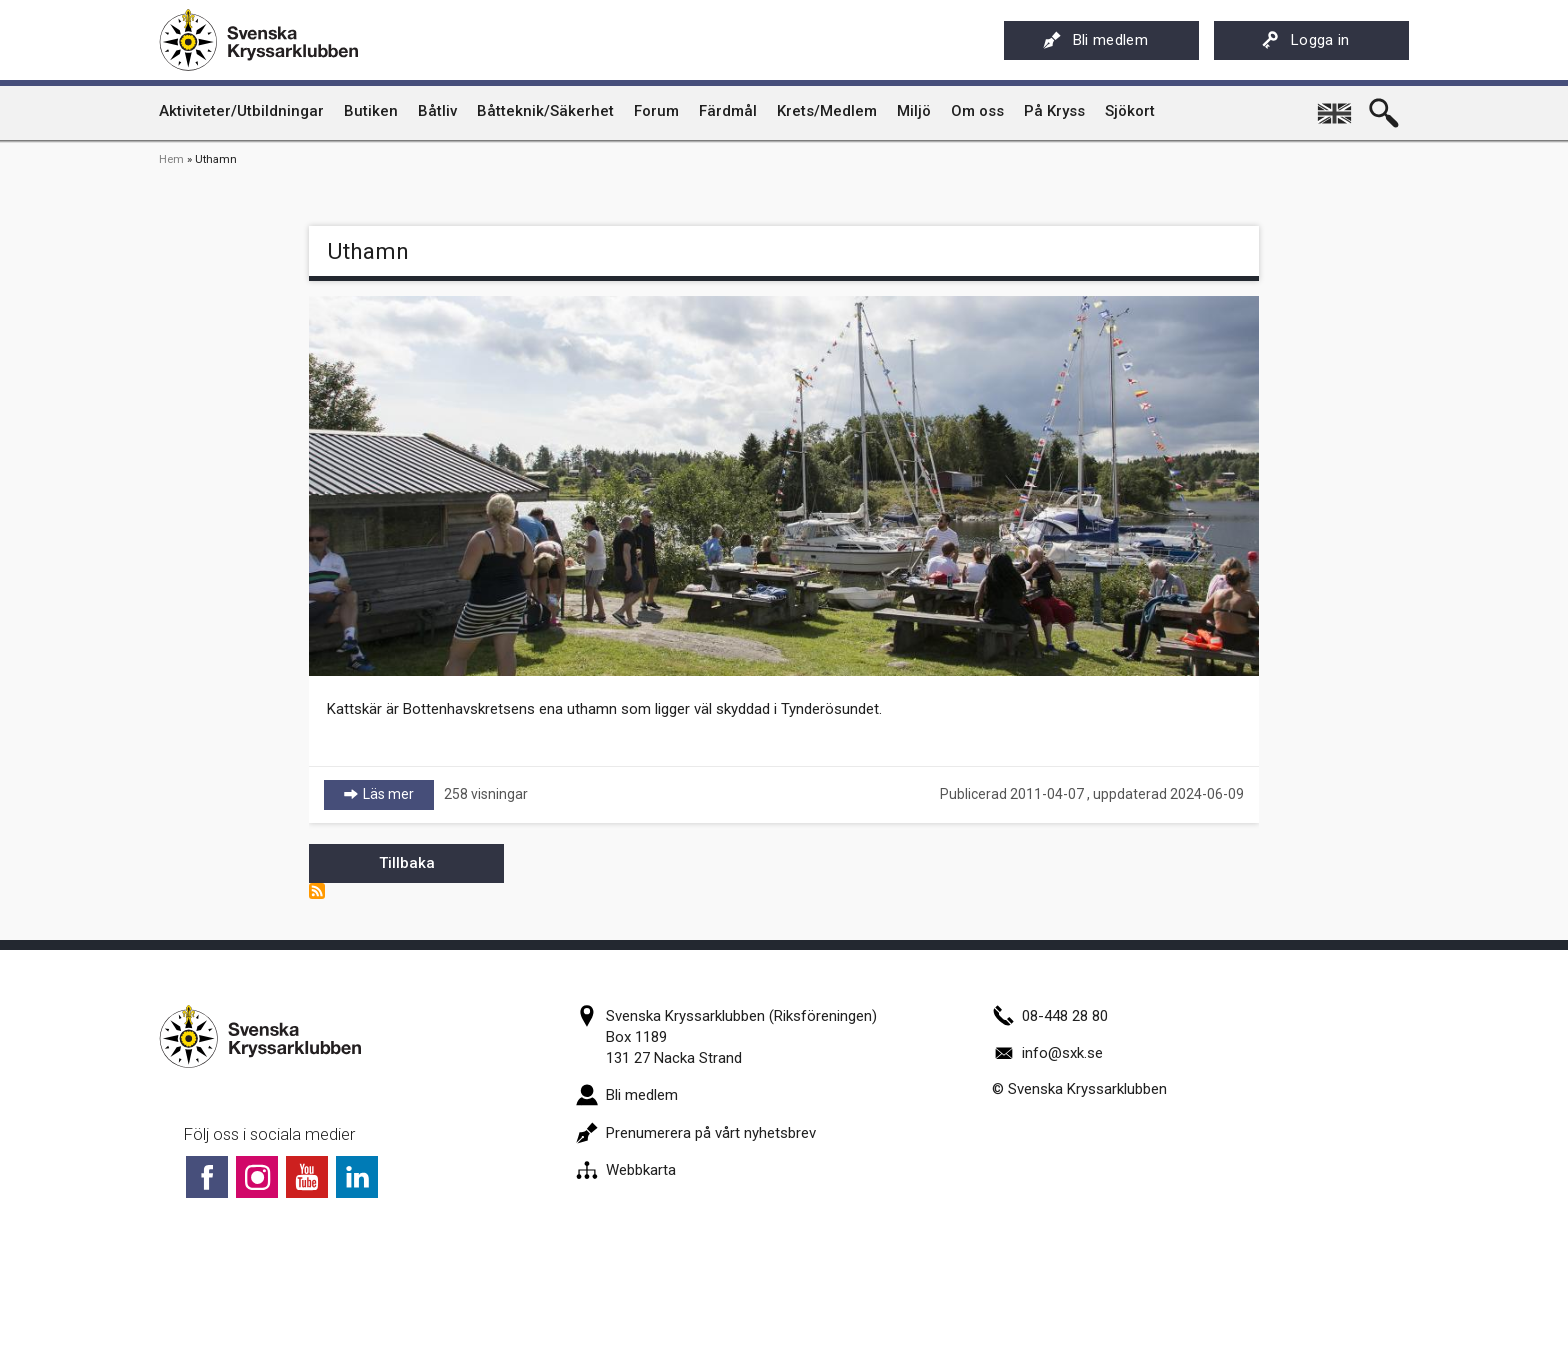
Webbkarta (626, 1170)
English (1336, 106)
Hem (171, 159)
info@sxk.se (1047, 1053)
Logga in (1305, 40)
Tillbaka (407, 863)
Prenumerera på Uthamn (317, 891)
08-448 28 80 (1050, 1016)
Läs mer (398, 793)
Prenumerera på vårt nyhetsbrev (696, 1133)
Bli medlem (1095, 40)
